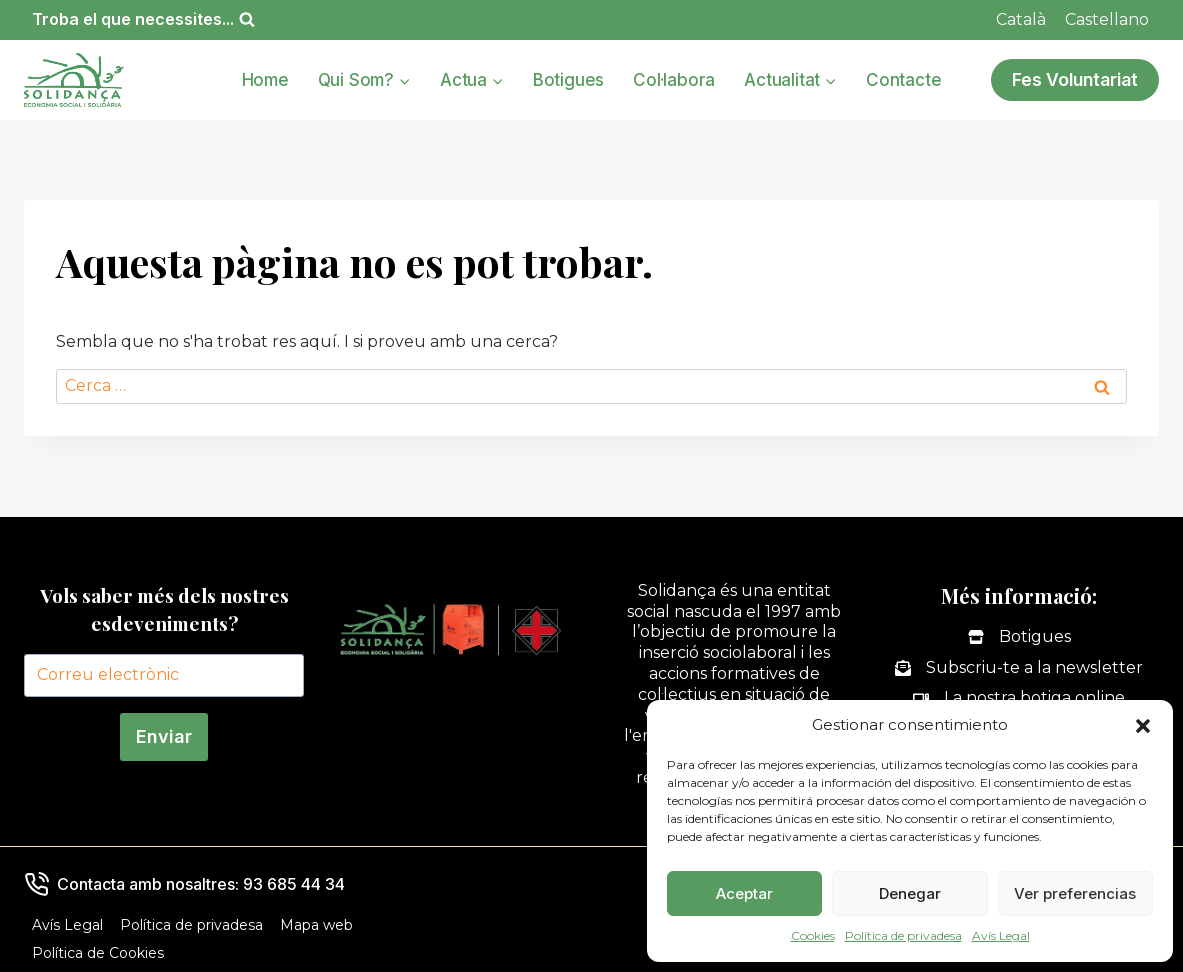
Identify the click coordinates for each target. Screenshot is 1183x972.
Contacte (903, 80)
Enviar (164, 736)
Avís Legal (1001, 935)
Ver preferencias (1075, 893)
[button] (1143, 726)
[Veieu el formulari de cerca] (143, 19)
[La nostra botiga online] (1019, 698)
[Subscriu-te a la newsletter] (1019, 668)
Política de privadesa (903, 935)
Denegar (910, 893)
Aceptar (744, 893)
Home (265, 80)
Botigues (568, 80)
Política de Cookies (98, 953)
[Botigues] (1019, 637)
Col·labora (674, 80)
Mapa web (316, 925)
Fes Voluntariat (1075, 79)
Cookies (813, 935)
